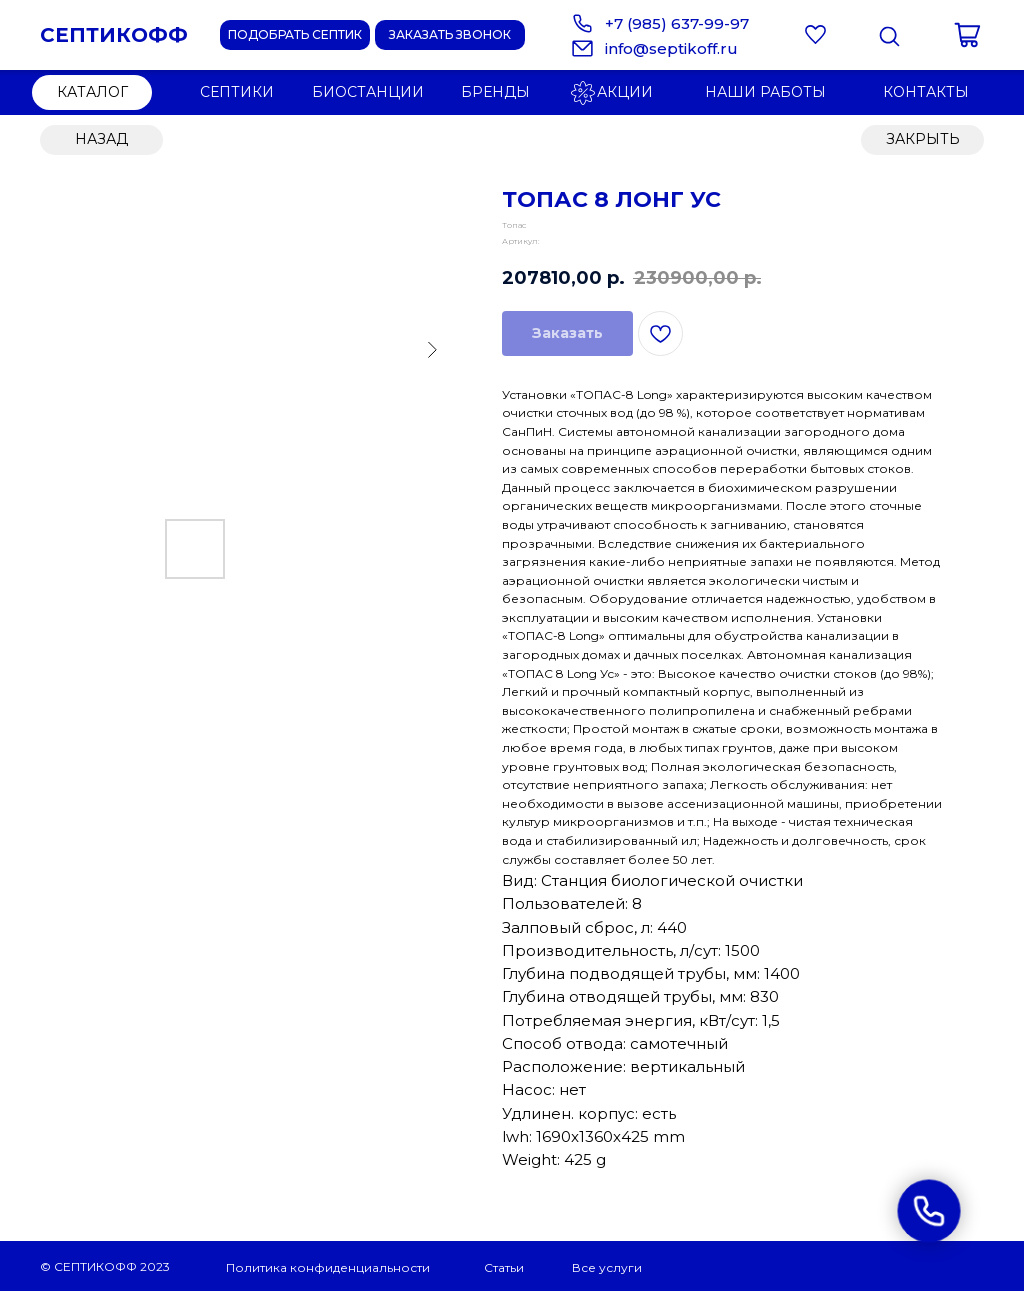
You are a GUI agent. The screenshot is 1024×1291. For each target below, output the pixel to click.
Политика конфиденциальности (328, 1267)
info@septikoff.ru (671, 48)
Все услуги (607, 1267)
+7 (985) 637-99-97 (677, 23)
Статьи (504, 1267)
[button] (450, 35)
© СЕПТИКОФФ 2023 (105, 1266)
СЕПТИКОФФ (114, 35)
